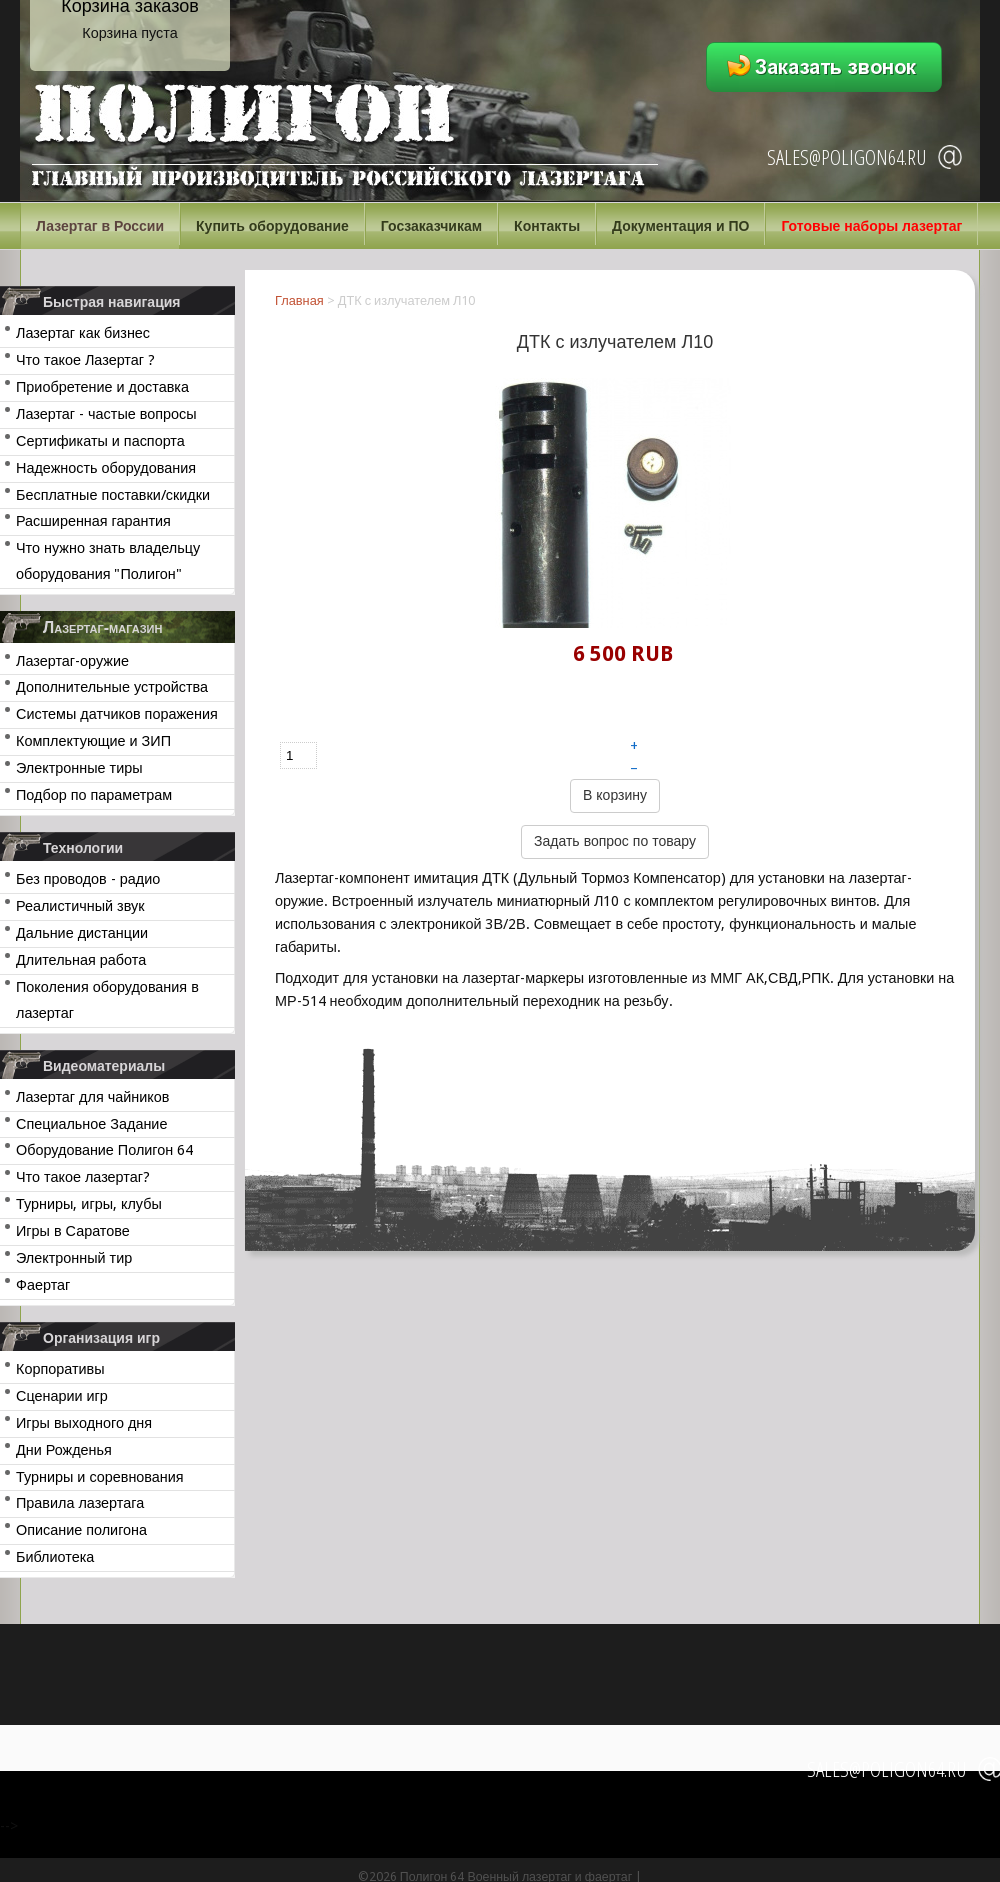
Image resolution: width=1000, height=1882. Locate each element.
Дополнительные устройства (112, 687)
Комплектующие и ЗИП (93, 741)
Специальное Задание (91, 1124)
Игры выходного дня (84, 1423)
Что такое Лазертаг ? (85, 360)
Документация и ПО (680, 226)
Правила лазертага (80, 1503)
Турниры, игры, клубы (89, 1204)
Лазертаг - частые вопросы (106, 414)
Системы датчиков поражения (117, 714)
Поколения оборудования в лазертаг (107, 1000)
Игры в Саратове (73, 1231)
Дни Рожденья (64, 1450)
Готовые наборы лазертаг (871, 226)
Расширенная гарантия (93, 521)
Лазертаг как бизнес (83, 333)
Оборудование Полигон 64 (104, 1150)
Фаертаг (43, 1285)
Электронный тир (74, 1258)
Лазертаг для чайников (92, 1097)
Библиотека (55, 1557)
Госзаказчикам (431, 226)
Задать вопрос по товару (615, 841)
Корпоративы (60, 1369)
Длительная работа (81, 960)
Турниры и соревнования (100, 1477)
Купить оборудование (272, 226)
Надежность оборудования (106, 468)
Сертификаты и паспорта (100, 441)
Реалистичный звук (80, 906)
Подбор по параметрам (94, 795)
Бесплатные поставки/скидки (113, 495)
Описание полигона (81, 1530)
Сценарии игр (62, 1396)
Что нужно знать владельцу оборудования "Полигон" (108, 561)
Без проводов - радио (88, 879)
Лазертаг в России (100, 226)
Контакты (547, 226)
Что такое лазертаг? (83, 1177)
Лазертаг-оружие (72, 661)
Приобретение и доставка (102, 387)
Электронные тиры (79, 768)
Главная (299, 300)
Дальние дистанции (82, 933)
